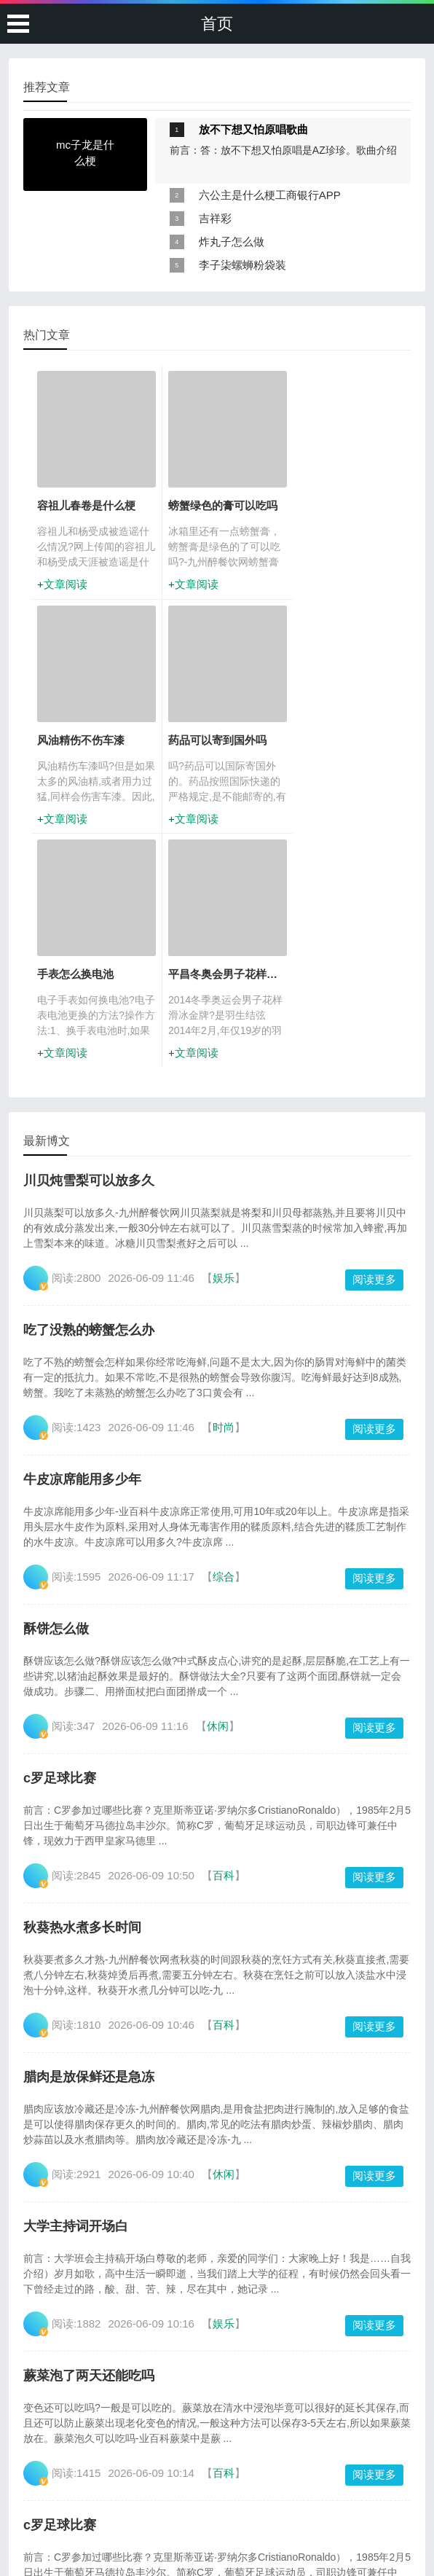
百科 (223, 1641)
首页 (217, 24)
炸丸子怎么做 (231, 241)
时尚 (223, 1192)
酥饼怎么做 (56, 1394)
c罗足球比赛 (59, 1543)
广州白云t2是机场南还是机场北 (213, 2527)
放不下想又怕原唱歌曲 (253, 129)
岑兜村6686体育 (246, 2542)
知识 (223, 2387)
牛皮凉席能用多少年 (82, 1244)
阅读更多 (374, 1045)
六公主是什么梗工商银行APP (270, 195)
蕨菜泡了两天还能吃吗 (88, 2141)
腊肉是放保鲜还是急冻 (88, 1842)
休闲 (218, 1491)
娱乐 (223, 1043)
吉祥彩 (215, 218)
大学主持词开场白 (75, 1991)
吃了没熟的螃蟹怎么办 (88, 1095)
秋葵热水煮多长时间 (82, 1693)
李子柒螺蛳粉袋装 (242, 265)
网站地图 (306, 2527)
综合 (223, 1342)
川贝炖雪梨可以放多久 (88, 946)
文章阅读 (65, 584)
